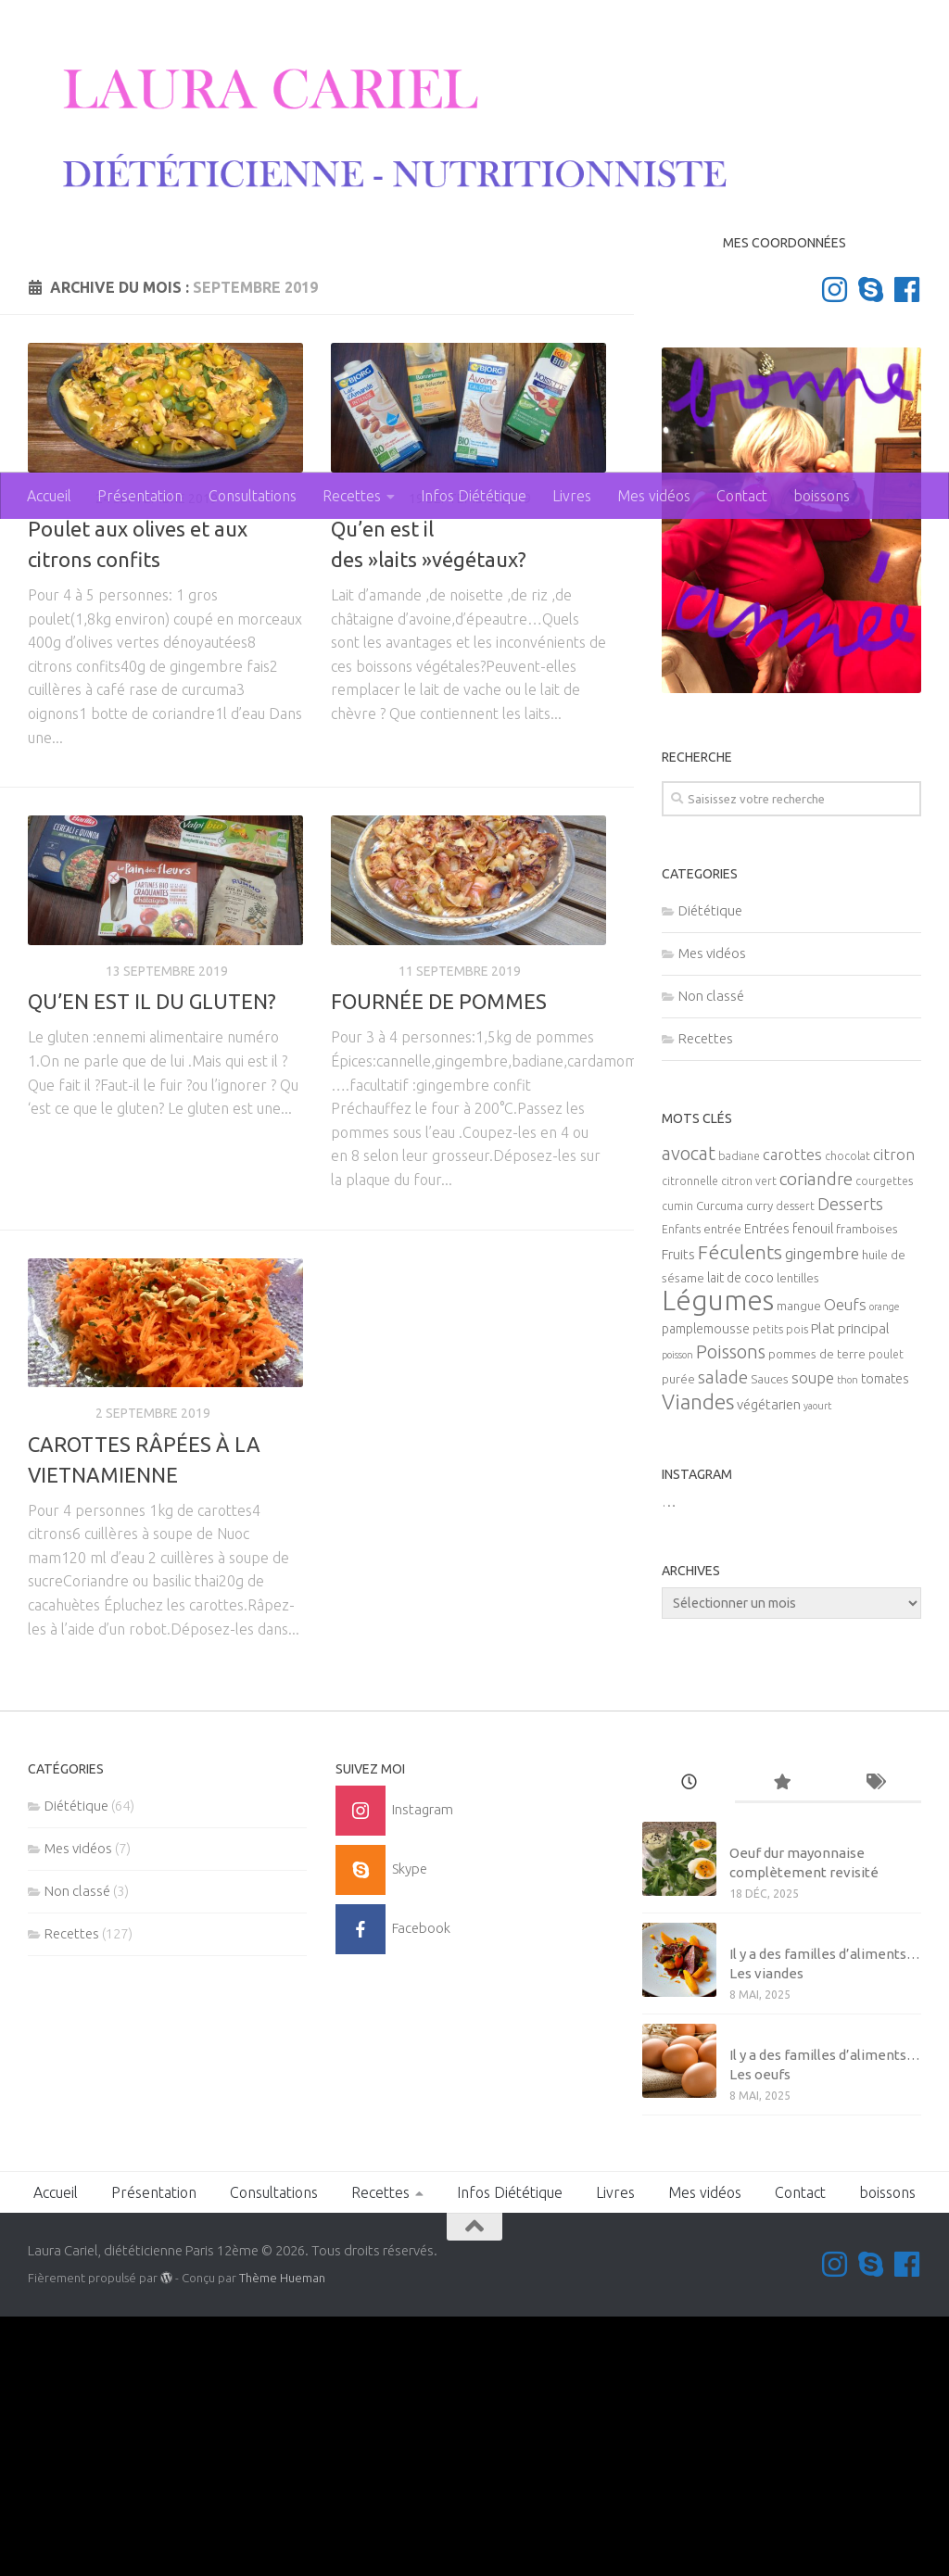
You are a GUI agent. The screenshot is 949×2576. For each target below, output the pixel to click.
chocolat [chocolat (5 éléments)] (847, 1416)
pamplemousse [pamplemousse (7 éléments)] (706, 1589)
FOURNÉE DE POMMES (439, 1260)
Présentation (140, 495)
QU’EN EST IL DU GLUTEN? (152, 1260)
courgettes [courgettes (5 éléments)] (884, 1441)
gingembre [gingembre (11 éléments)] (822, 1513)
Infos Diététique (473, 495)
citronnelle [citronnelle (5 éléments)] (690, 1441)
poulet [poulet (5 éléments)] (886, 1615)
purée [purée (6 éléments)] (678, 1640)
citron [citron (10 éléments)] (894, 1415)
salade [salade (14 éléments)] (723, 1637)
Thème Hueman (282, 2537)
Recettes (352, 495)
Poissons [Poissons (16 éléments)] (731, 1612)
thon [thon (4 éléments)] (847, 1640)
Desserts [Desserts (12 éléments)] (850, 1464)
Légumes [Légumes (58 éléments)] (718, 1561)
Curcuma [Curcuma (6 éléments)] (719, 1466)
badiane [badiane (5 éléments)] (739, 1416)
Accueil (49, 495)
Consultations (253, 495)
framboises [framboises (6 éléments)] (867, 1489)
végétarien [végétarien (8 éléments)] (769, 1665)
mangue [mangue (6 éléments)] (799, 1566)
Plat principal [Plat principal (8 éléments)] (850, 1589)
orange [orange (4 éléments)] (884, 1566)
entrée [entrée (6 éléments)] (722, 1489)
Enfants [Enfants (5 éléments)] (681, 1490)
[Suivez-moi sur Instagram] (834, 549)
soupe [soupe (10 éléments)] (812, 1638)
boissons (821, 495)
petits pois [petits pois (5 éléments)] (780, 1590)
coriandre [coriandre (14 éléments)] (816, 1439)
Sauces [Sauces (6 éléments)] (770, 1640)
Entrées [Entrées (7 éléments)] (767, 1489)
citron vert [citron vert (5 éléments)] (749, 1441)
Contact (741, 495)
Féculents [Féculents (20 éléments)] (740, 1512)
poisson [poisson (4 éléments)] (677, 1615)
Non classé (711, 1255)
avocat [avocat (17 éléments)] (688, 1413)
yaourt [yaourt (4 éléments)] (817, 1666)
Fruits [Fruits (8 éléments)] (678, 1514)
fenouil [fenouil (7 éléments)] (812, 1489)
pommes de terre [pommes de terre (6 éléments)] (817, 1615)
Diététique (367, 758)
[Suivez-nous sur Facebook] (906, 549)
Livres (571, 495)
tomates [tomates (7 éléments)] (885, 1639)
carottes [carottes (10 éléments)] (792, 1415)
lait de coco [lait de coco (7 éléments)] (740, 1538)
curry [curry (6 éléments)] (759, 1466)
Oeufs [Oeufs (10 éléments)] (845, 1565)
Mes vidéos (653, 495)
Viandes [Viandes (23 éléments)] (698, 1661)
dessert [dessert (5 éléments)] (795, 1466)
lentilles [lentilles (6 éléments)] (798, 1539)
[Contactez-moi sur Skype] (870, 549)
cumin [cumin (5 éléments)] (677, 1466)
